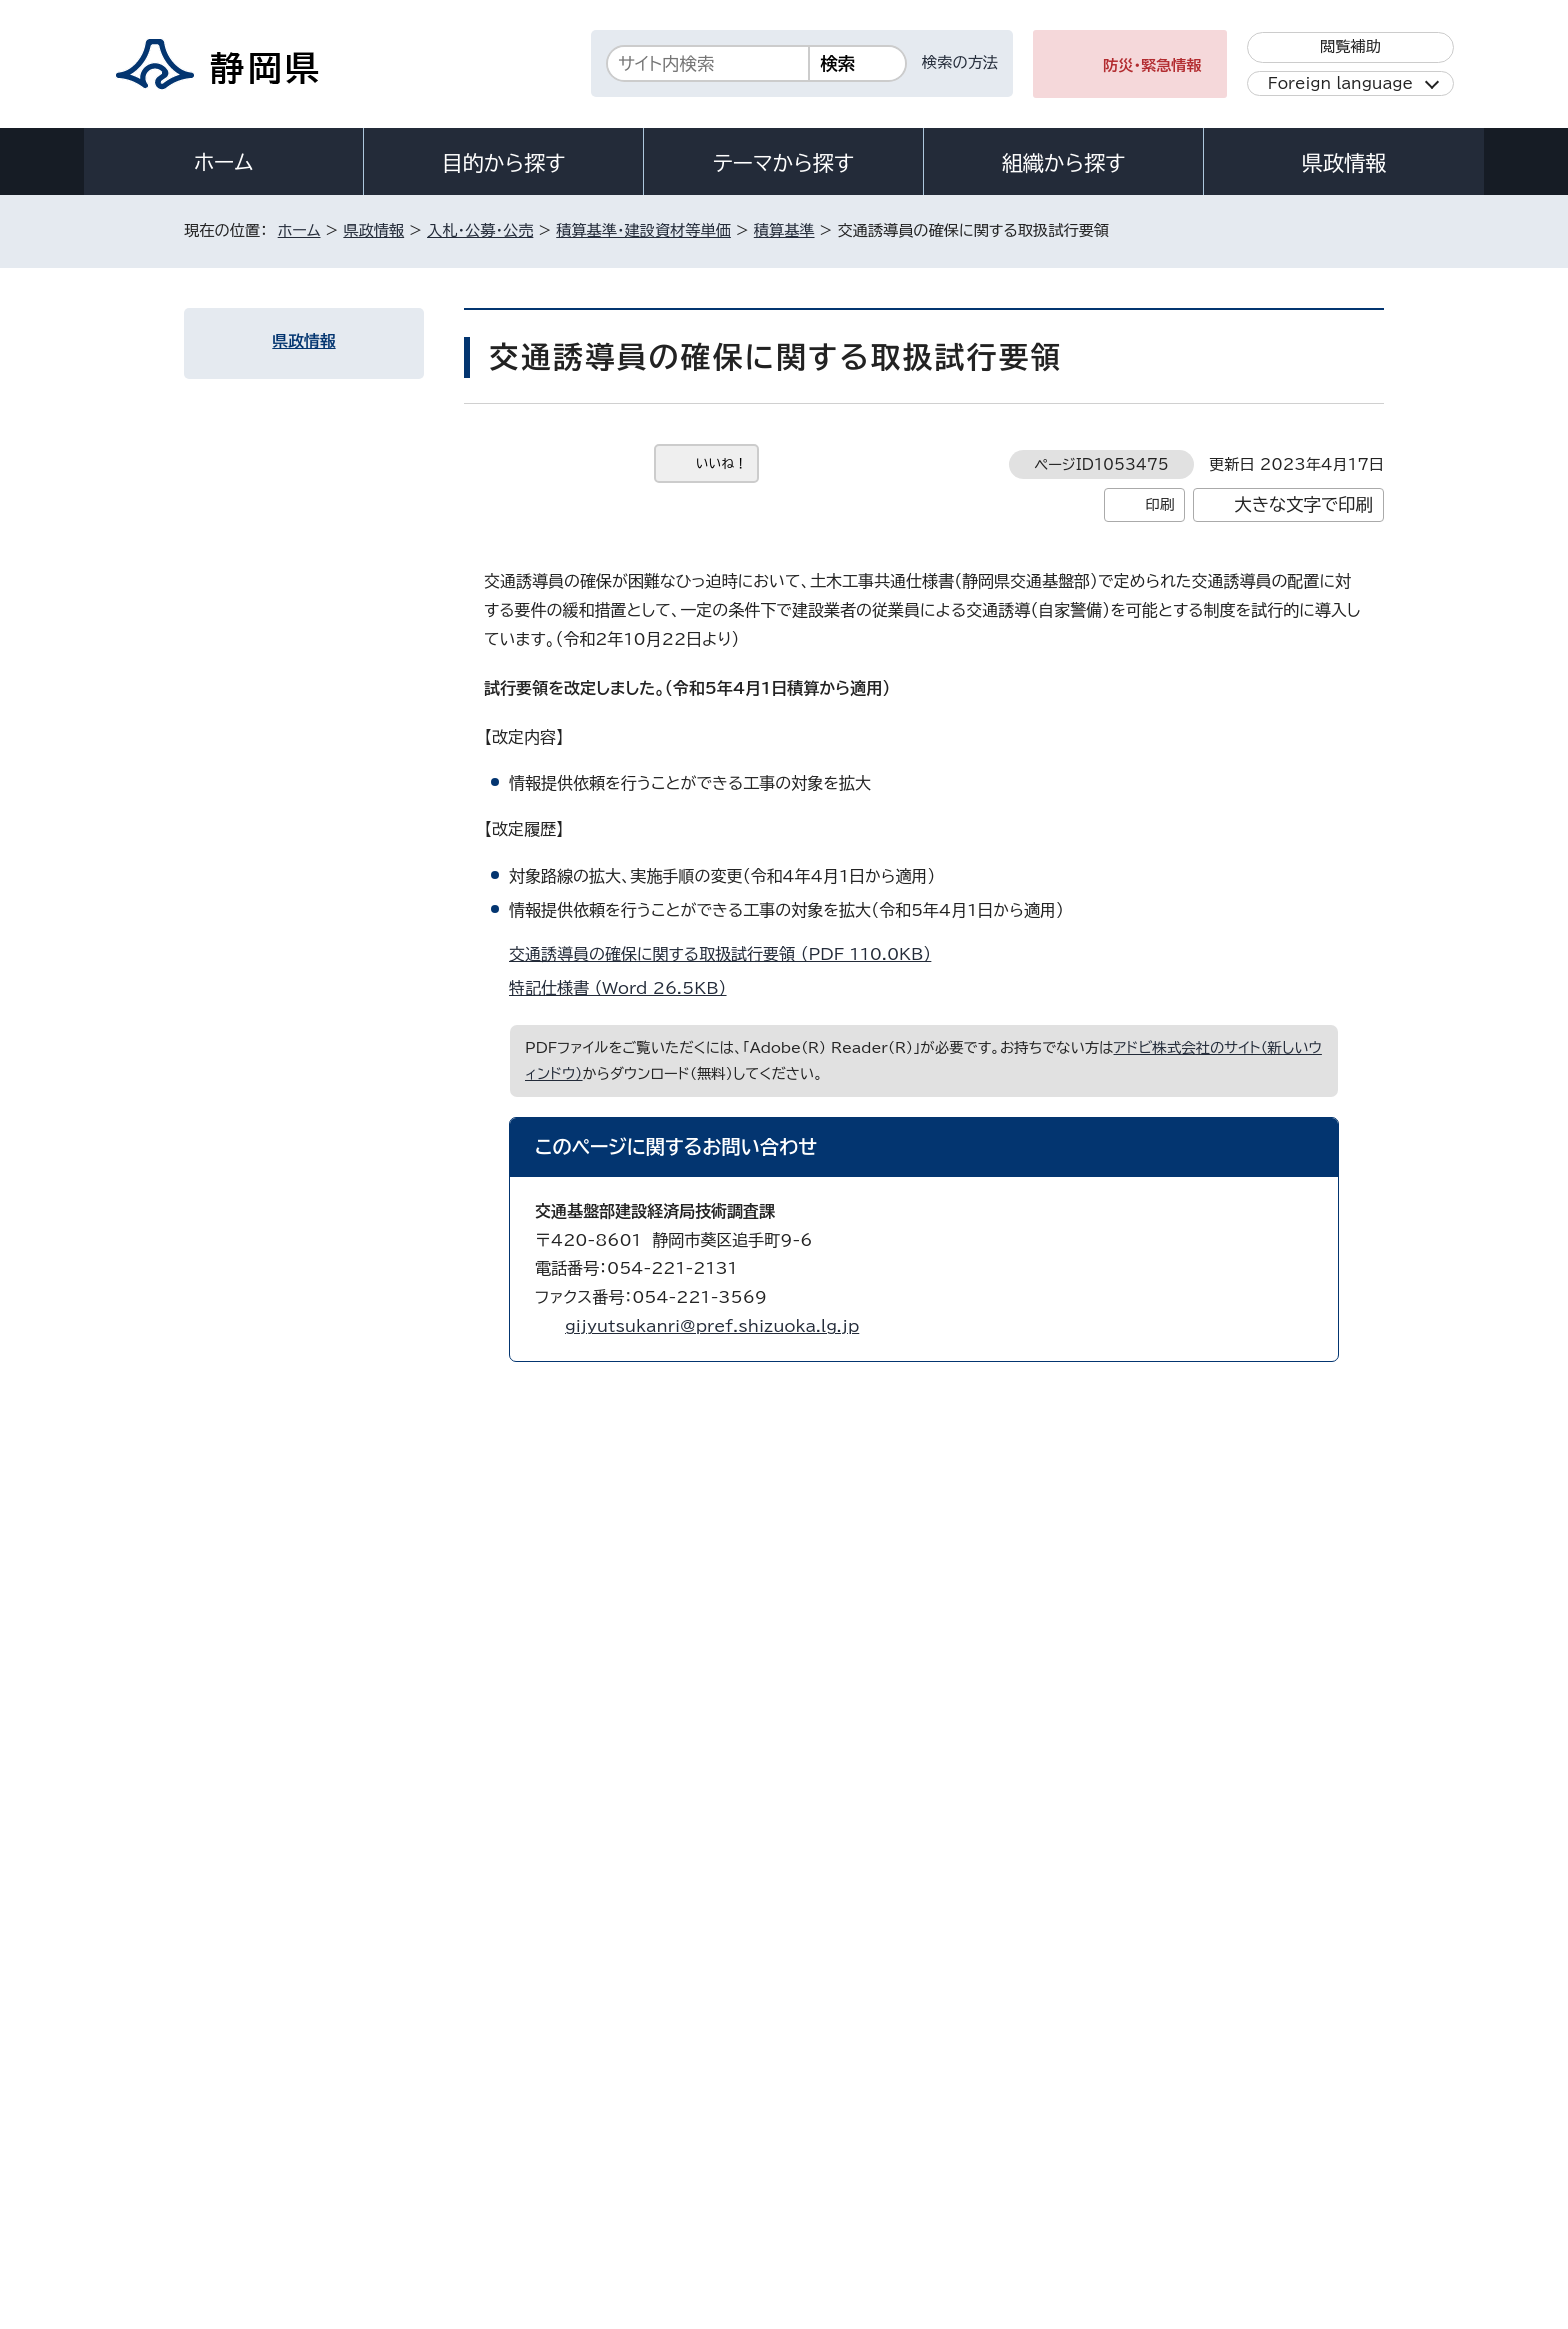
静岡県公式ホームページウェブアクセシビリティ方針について (849, 2157)
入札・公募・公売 (480, 230)
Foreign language (1340, 83)
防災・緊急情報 (1152, 65)
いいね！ (721, 463)
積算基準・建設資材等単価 (643, 230)
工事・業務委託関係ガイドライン (318, 1678)
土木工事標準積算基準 (294, 649)
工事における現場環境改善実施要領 (319, 1020)
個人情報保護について (501, 2157)
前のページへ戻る (1187, 1763)
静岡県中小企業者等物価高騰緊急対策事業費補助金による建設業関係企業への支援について (319, 1458)
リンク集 (1150, 2157)
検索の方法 (960, 62)
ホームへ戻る (1340, 1763)
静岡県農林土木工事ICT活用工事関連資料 (312, 1618)
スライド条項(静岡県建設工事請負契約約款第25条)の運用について (313, 871)
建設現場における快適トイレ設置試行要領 (315, 1090)
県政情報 (1344, 163)
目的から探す (504, 163)
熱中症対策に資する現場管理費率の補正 (319, 950)
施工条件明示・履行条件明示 (310, 599)
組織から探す (1064, 163)
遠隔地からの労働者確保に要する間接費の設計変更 (318, 1280)
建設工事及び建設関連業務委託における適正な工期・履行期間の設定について (315, 1360)
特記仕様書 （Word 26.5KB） (626, 988)
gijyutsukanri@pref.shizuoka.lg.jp (712, 1326)
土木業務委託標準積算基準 (306, 549)
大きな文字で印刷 (1303, 504)
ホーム (224, 162)
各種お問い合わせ (1117, 2034)
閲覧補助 (1350, 46)
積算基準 (784, 230)
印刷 (1159, 504)
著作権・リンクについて (277, 2157)
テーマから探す (783, 163)
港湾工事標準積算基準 (294, 801)
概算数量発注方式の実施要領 (313, 1220)
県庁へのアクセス (1294, 2034)
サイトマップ (1290, 2157)
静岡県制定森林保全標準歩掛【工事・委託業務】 (313, 1548)
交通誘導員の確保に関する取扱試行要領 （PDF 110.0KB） (728, 954)
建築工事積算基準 (281, 750)
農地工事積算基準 (281, 700)
